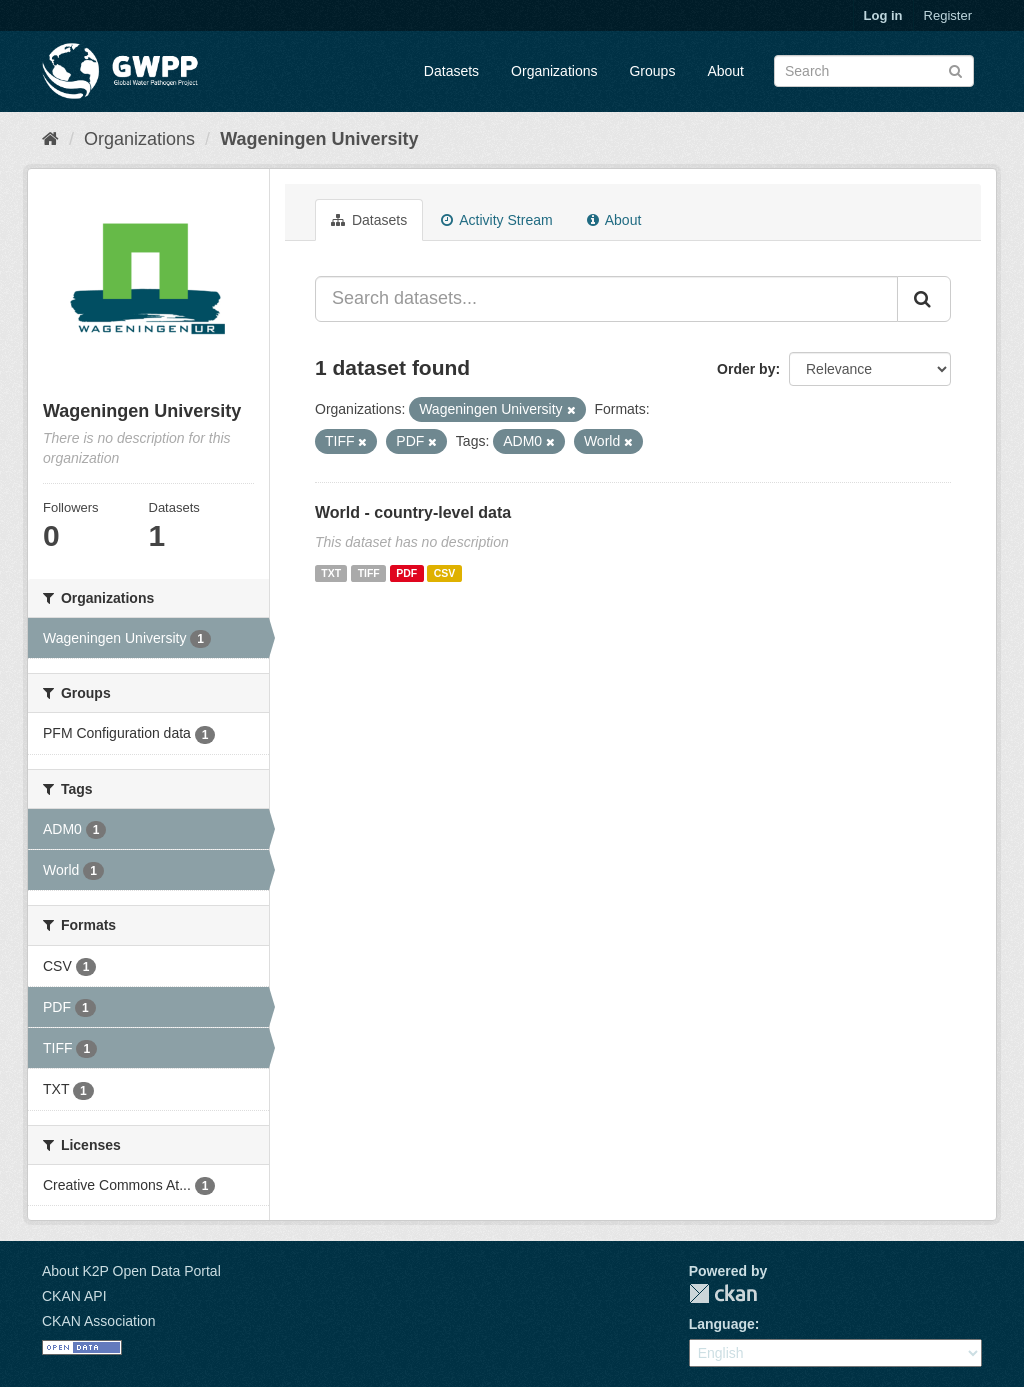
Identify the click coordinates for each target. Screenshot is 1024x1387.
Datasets (451, 71)
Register (948, 15)
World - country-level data (413, 512)
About (725, 71)
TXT (331, 573)
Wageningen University (319, 139)
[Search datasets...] (606, 299)
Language (722, 1324)
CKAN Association (99, 1321)
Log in (883, 15)
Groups (652, 71)
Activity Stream (496, 220)
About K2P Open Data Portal (131, 1271)
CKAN (723, 1293)
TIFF (369, 573)
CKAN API (74, 1296)
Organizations (554, 71)
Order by (746, 369)
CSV (445, 573)
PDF (406, 573)
